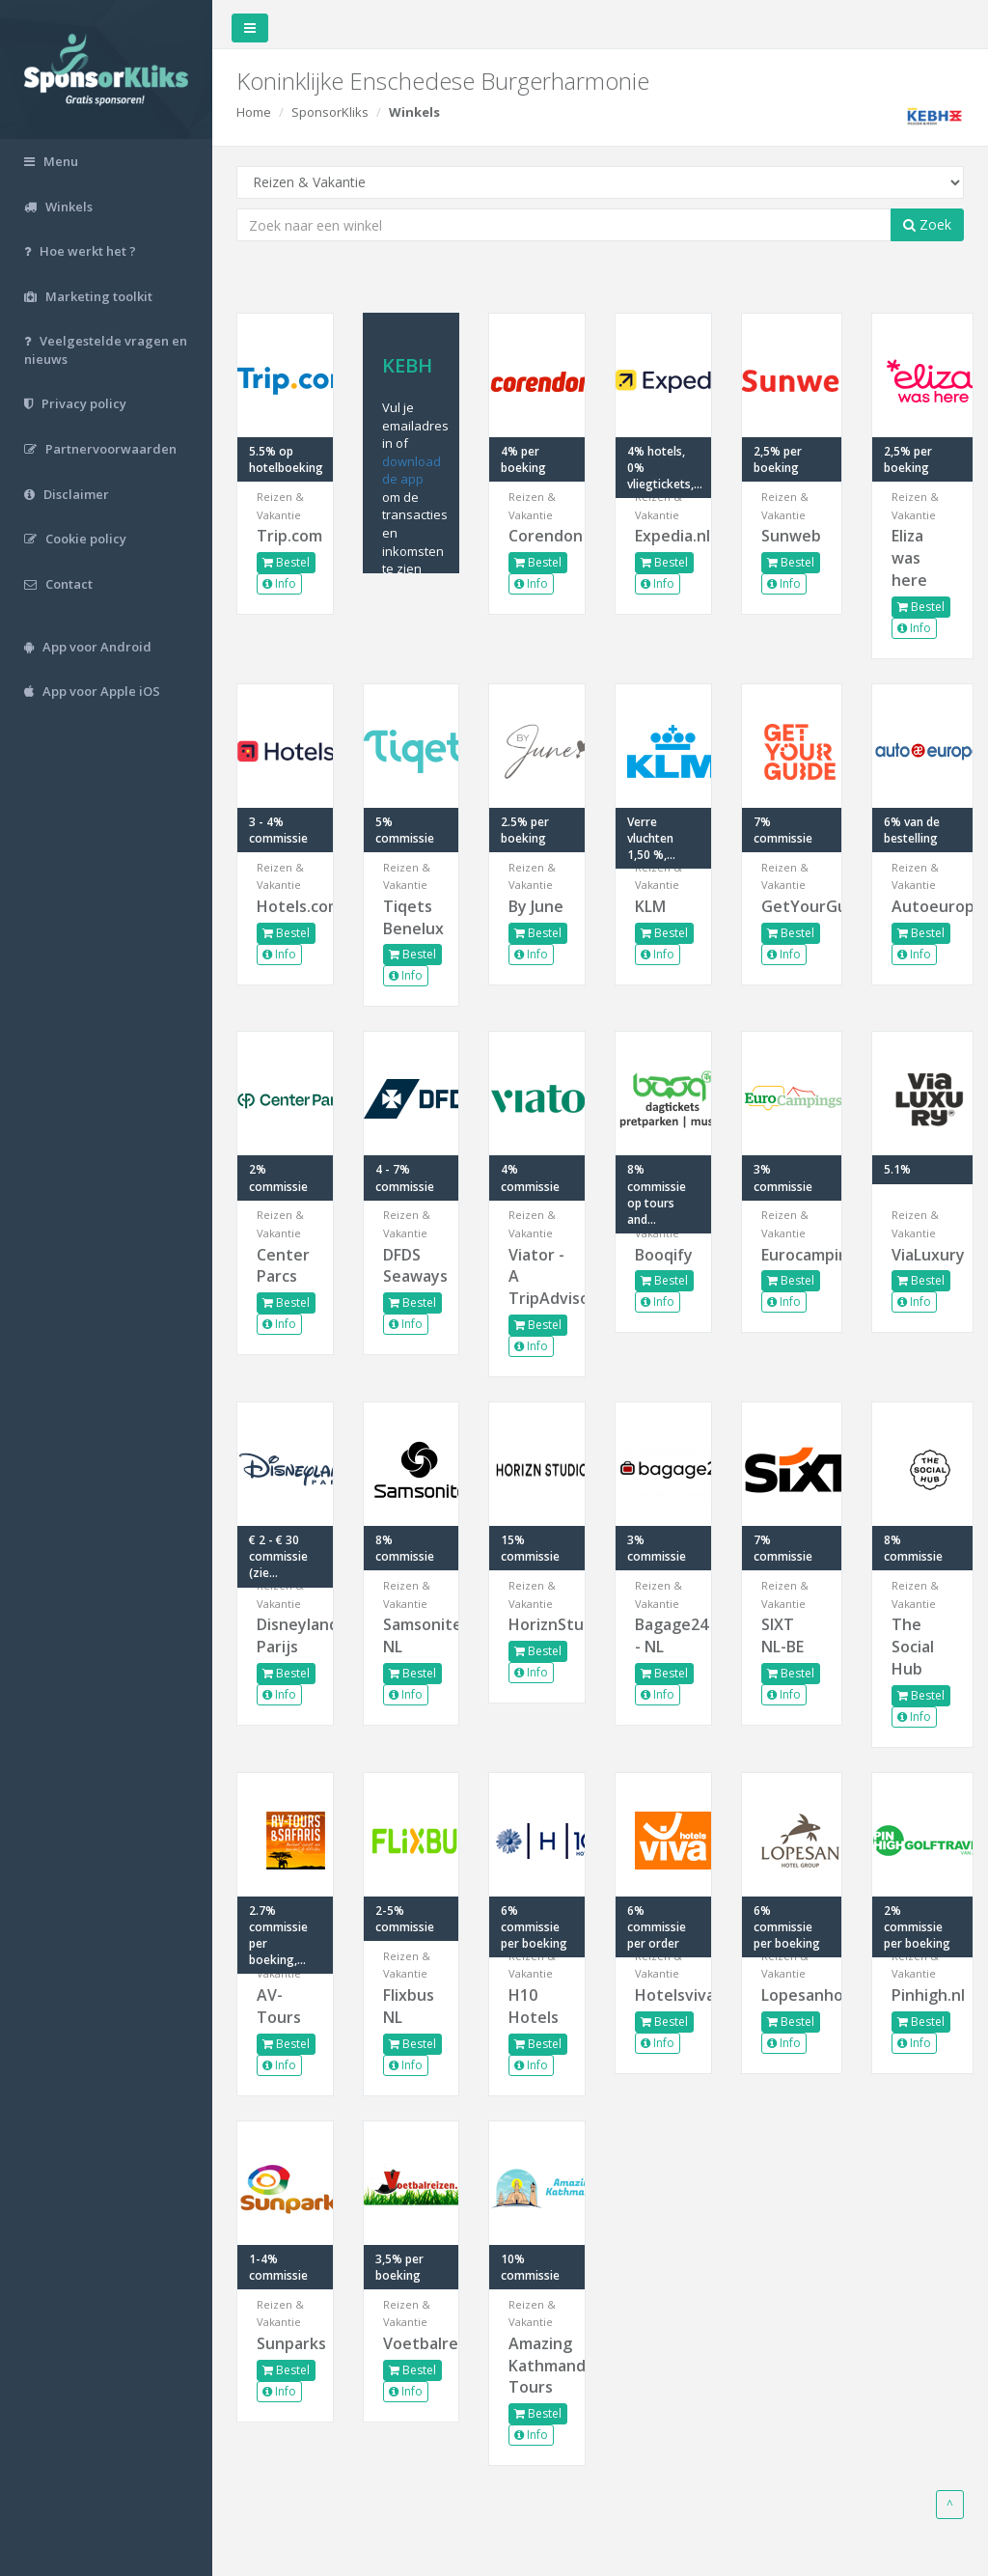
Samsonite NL (411, 1635)
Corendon (536, 535)
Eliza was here (909, 558)
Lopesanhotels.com (792, 1995)
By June (535, 906)
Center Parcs (283, 1266)
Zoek (927, 224)
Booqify (663, 1254)
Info (279, 583)
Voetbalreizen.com (411, 2343)
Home (253, 112)
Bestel (286, 562)
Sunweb (791, 535)
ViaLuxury (922, 1254)
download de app (411, 470)
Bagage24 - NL (663, 1635)
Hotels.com (285, 906)
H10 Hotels (533, 2006)
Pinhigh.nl (922, 1995)
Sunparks (285, 2343)
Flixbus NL (408, 2006)
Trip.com (285, 535)
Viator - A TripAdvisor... (536, 1277)
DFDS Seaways (411, 1266)
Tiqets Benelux (411, 917)
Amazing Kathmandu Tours (536, 2365)
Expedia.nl (663, 535)
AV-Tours (279, 2006)
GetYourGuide (792, 906)
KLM (650, 906)
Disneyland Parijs (285, 1635)
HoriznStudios (536, 1624)
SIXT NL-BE (782, 1635)
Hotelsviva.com (663, 1995)
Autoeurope (922, 906)
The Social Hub (913, 1646)
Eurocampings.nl (792, 1254)
